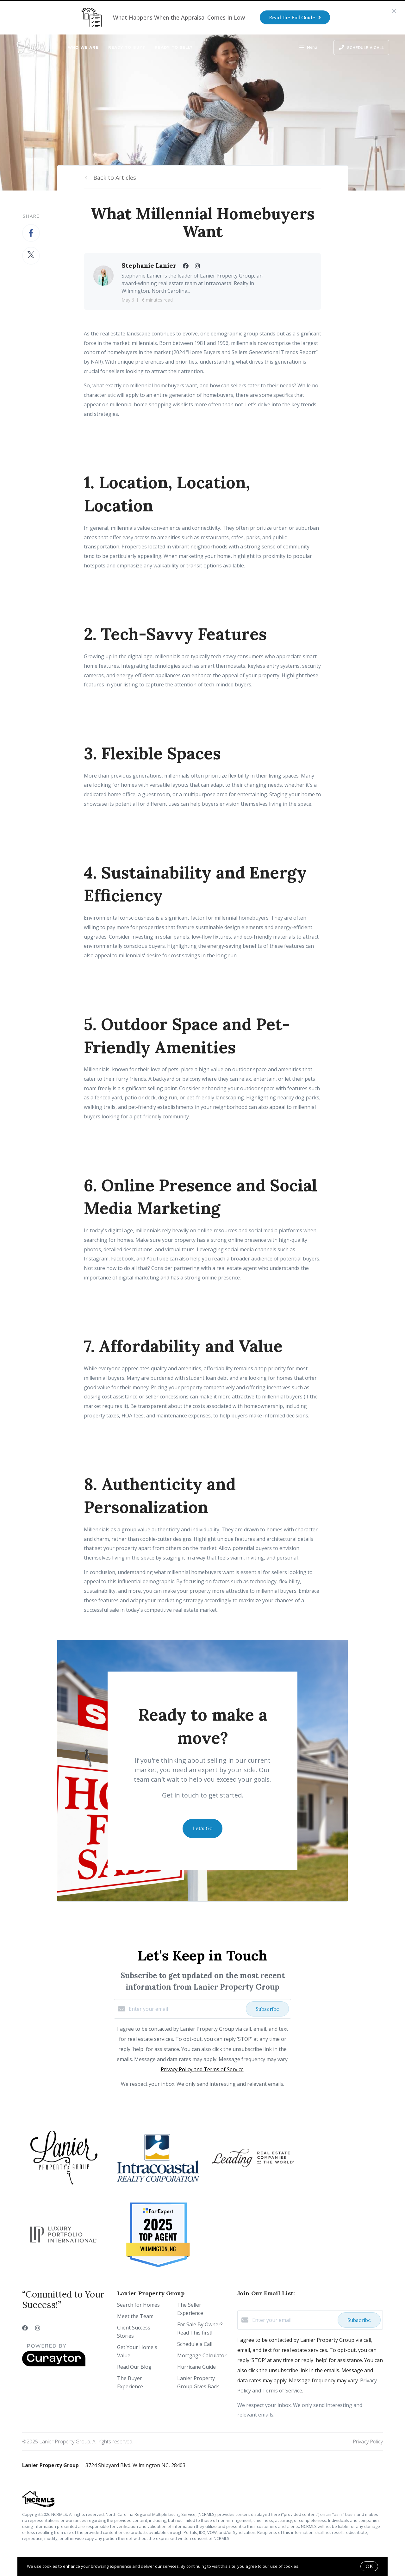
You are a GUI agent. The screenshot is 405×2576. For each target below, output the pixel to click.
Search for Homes (138, 2304)
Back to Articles (114, 177)
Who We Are (83, 47)
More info (309, 2566)
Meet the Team (135, 2316)
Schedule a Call (194, 2344)
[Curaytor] (53, 2364)
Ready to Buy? (126, 47)
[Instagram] (37, 2328)
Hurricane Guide (196, 2366)
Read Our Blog (134, 2366)
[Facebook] (25, 2328)
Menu (308, 48)
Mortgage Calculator (202, 2355)
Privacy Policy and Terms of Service (202, 2069)
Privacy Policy (368, 2441)
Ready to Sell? (174, 47)
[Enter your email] (186, 2008)
